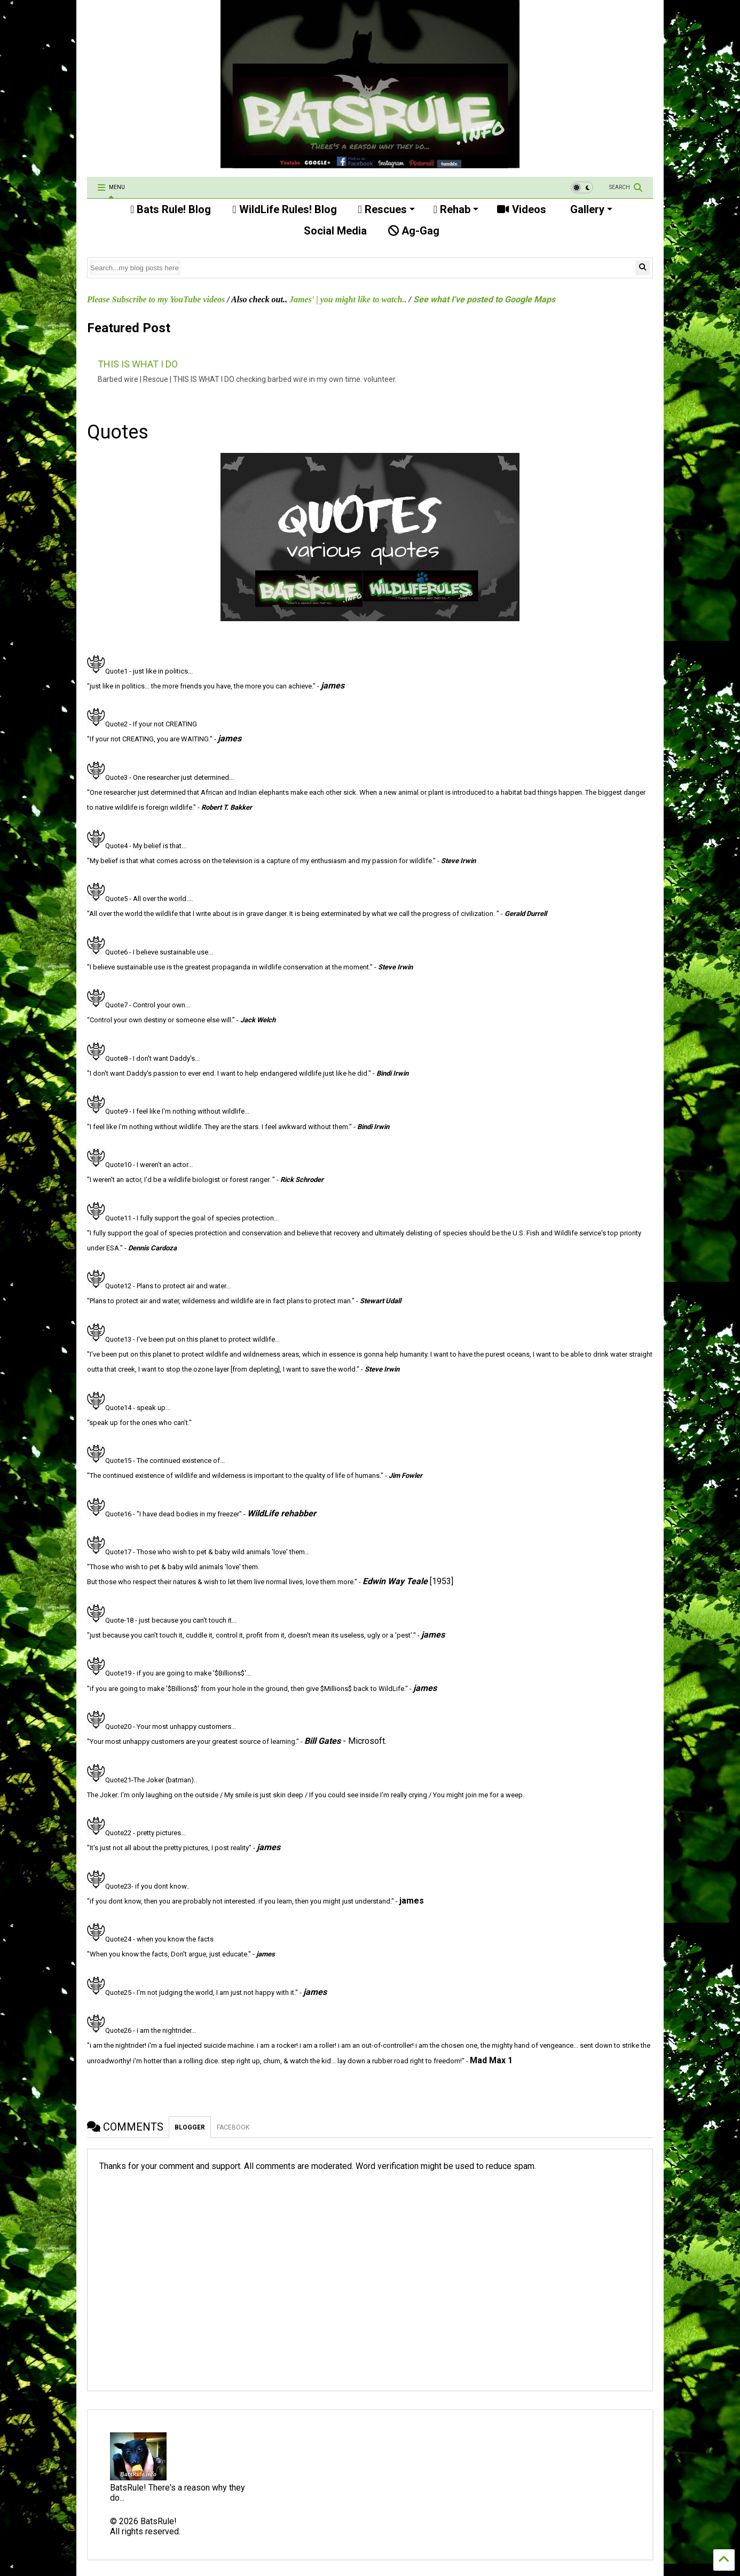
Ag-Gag (413, 230)
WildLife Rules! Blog (284, 209)
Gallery (590, 209)
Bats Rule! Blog (170, 209)
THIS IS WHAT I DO (138, 364)
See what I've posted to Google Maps (484, 299)
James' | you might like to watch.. (348, 299)
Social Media (334, 230)
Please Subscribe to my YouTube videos (156, 299)
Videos (521, 209)
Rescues (386, 209)
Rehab (456, 209)
